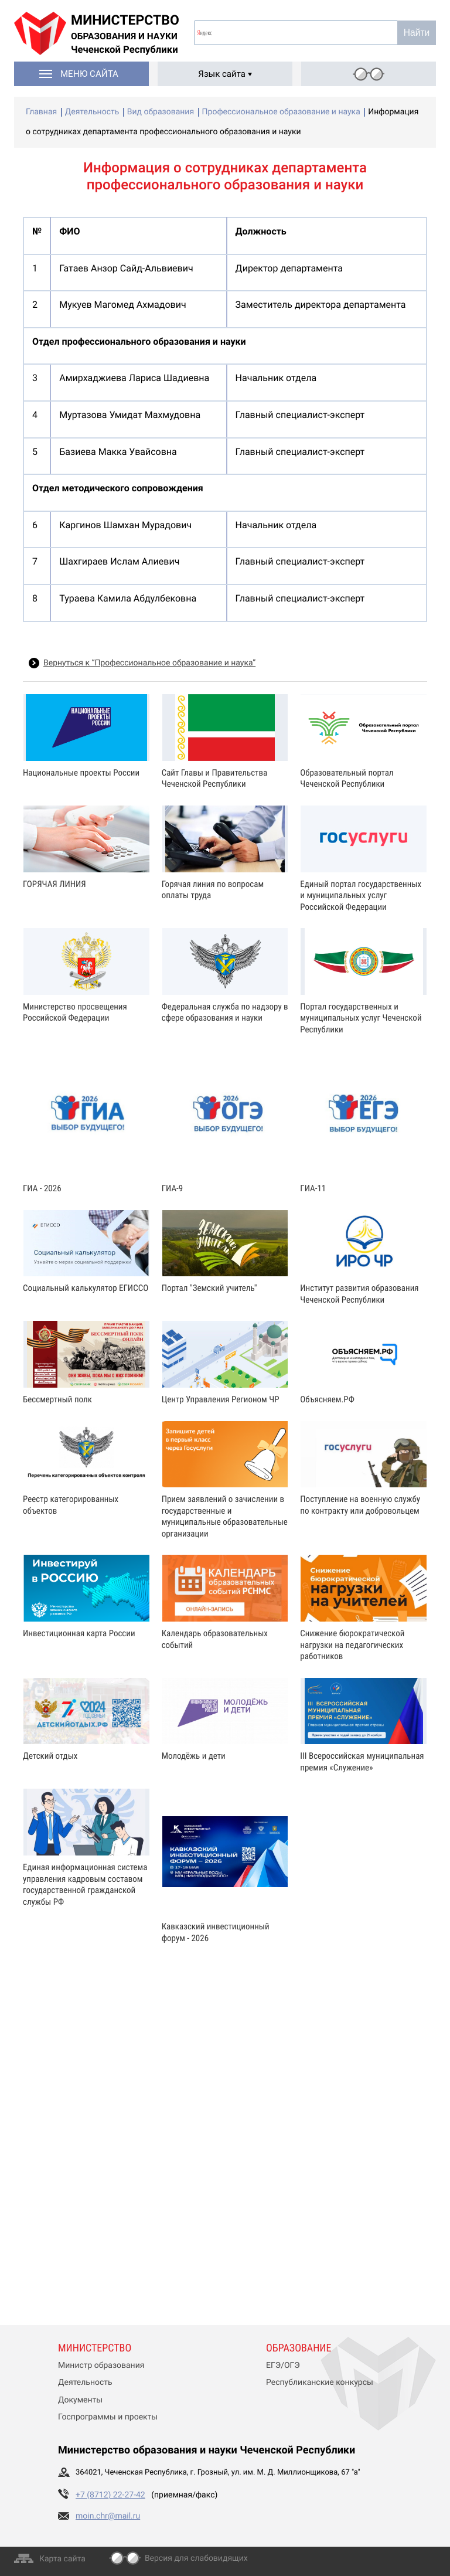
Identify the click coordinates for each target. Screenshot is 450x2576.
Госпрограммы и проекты (108, 2417)
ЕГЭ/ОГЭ (283, 2365)
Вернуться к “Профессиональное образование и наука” (149, 663)
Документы (80, 2400)
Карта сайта (62, 2559)
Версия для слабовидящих (196, 2558)
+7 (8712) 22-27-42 (110, 2495)
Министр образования (101, 2365)
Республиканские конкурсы (319, 2382)
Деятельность (85, 2382)
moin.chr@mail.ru (108, 2516)
